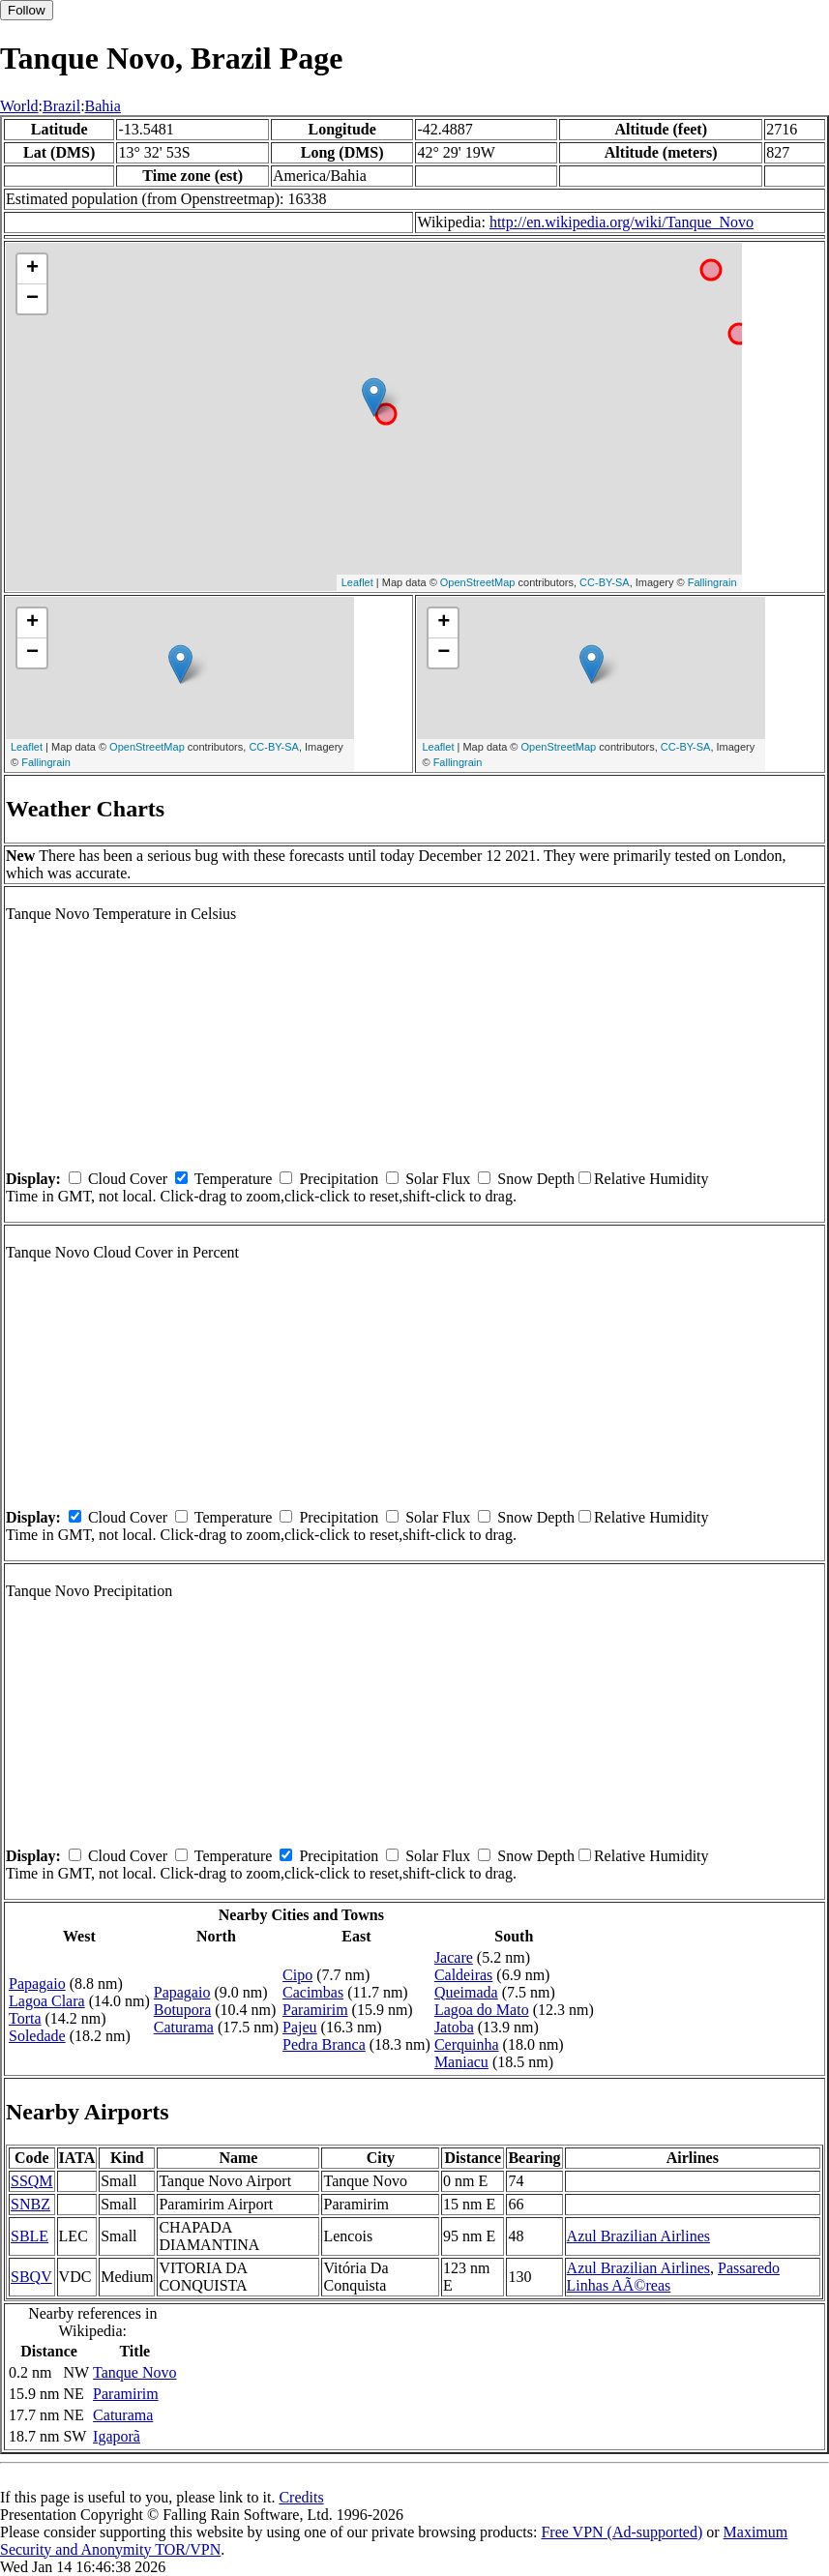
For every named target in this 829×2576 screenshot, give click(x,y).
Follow (26, 10)
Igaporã (116, 2436)
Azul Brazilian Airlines (638, 2236)
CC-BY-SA (604, 582)
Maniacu (461, 2062)
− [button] (32, 298)
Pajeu (299, 2027)
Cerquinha (466, 2044)
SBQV (31, 2276)
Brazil (61, 106)
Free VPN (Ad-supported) (621, 2532)
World (19, 106)
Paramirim (315, 2009)
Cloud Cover (127, 1178)
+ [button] (32, 268)
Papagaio (37, 1983)
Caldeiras (463, 1975)
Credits (301, 2497)
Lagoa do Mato (481, 2009)
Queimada (466, 1992)
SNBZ (30, 2204)
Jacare (453, 1957)
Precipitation (338, 1178)
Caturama (184, 2027)
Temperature (233, 1178)
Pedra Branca (324, 2044)
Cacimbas (312, 1992)
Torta (25, 2018)
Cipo (297, 1975)
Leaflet (357, 582)
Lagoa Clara (47, 2001)
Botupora (183, 2009)
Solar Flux (437, 1178)
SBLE (29, 2236)
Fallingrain (712, 582)
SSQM (32, 2181)
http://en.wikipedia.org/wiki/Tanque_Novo (621, 222)
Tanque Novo (134, 2372)
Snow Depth (536, 1178)
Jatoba (454, 2027)
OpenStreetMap (478, 582)
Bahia (103, 106)
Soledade (37, 2036)
